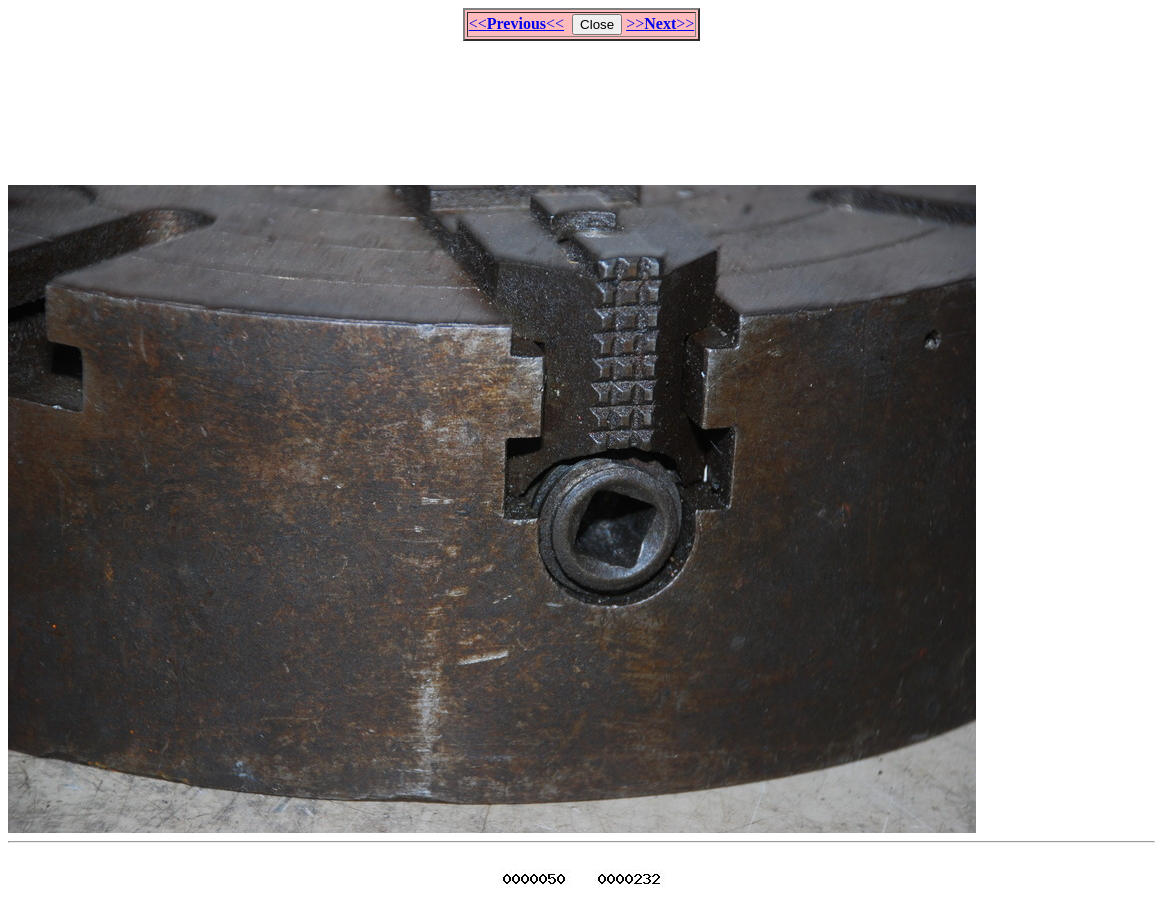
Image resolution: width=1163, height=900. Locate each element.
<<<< (516, 23)
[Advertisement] (582, 104)
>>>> (660, 23)
